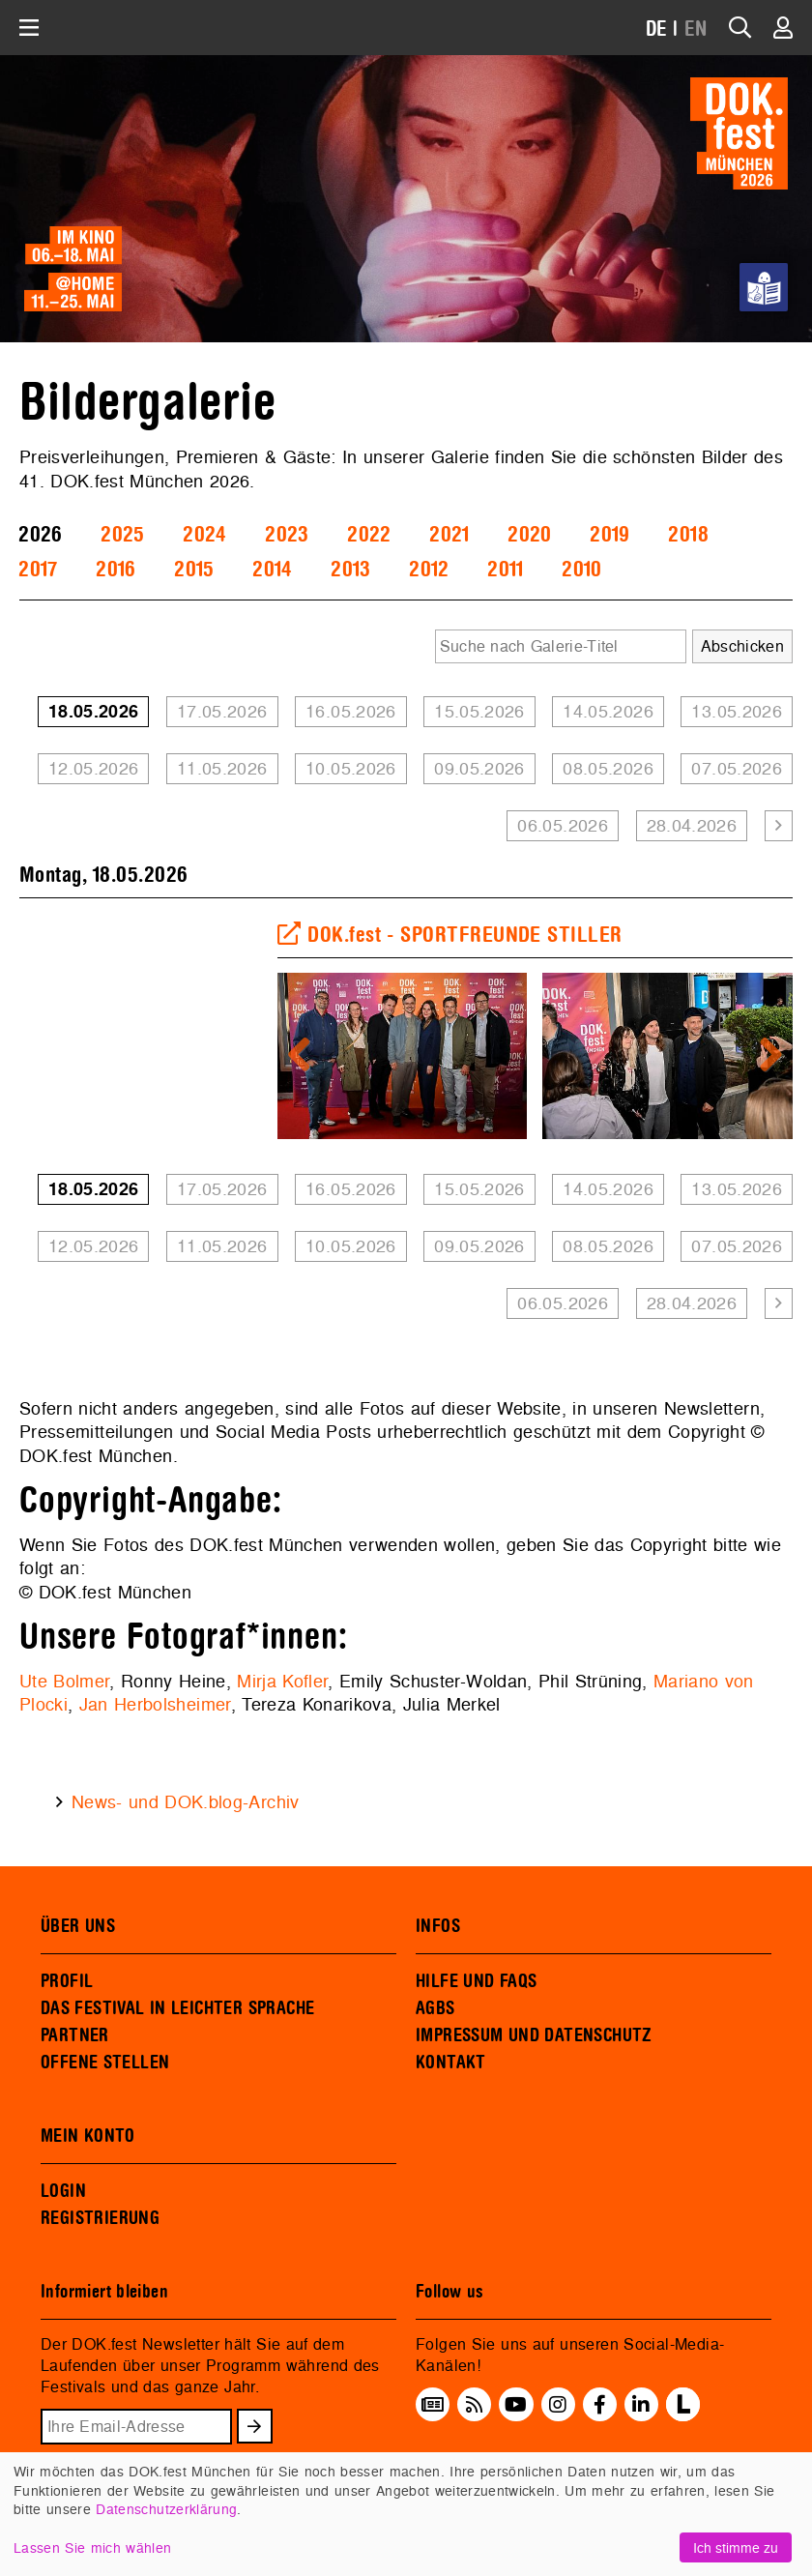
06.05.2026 (562, 825)
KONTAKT (451, 2062)
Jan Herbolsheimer (155, 1704)
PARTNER (75, 2035)
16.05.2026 (350, 711)
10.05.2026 (350, 768)
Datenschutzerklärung (166, 2509)
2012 (429, 569)
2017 (37, 569)
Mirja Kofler (282, 1681)
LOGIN (63, 2191)
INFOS (438, 1926)
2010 (581, 569)
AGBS (435, 2008)
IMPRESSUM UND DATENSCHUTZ (534, 2035)
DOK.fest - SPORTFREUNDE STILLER (450, 935)
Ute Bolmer (64, 1681)
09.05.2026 (479, 768)
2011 (505, 569)
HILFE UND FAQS (476, 1981)
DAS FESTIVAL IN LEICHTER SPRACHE (177, 2008)
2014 (272, 569)
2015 (194, 569)
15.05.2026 (479, 711)
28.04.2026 (692, 825)
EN (696, 29)
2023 (286, 534)
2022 (369, 534)
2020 (529, 534)
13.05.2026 (736, 711)
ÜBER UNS (78, 1926)
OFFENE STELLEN (105, 2062)
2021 (449, 534)
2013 (350, 569)
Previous (306, 1056)
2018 (688, 534)
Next (763, 1056)
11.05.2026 (222, 768)
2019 (609, 534)
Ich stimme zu (735, 2547)
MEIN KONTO (88, 2136)
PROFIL (67, 1981)
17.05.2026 (222, 711)
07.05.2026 (736, 768)
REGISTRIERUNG (100, 2218)
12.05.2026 (93, 768)
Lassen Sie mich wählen (92, 2547)
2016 (115, 569)
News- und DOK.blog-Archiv (186, 1802)
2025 (122, 534)
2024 (204, 534)
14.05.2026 (608, 711)
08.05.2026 (608, 768)
